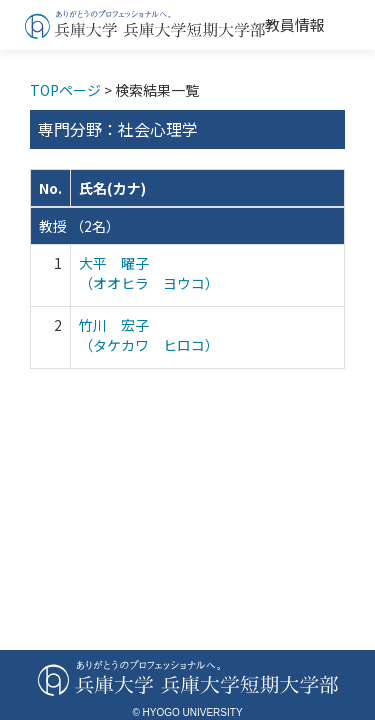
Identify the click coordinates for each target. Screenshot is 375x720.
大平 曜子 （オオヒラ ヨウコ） (149, 273)
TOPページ (65, 90)
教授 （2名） (79, 226)
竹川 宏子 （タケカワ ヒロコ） (149, 335)
